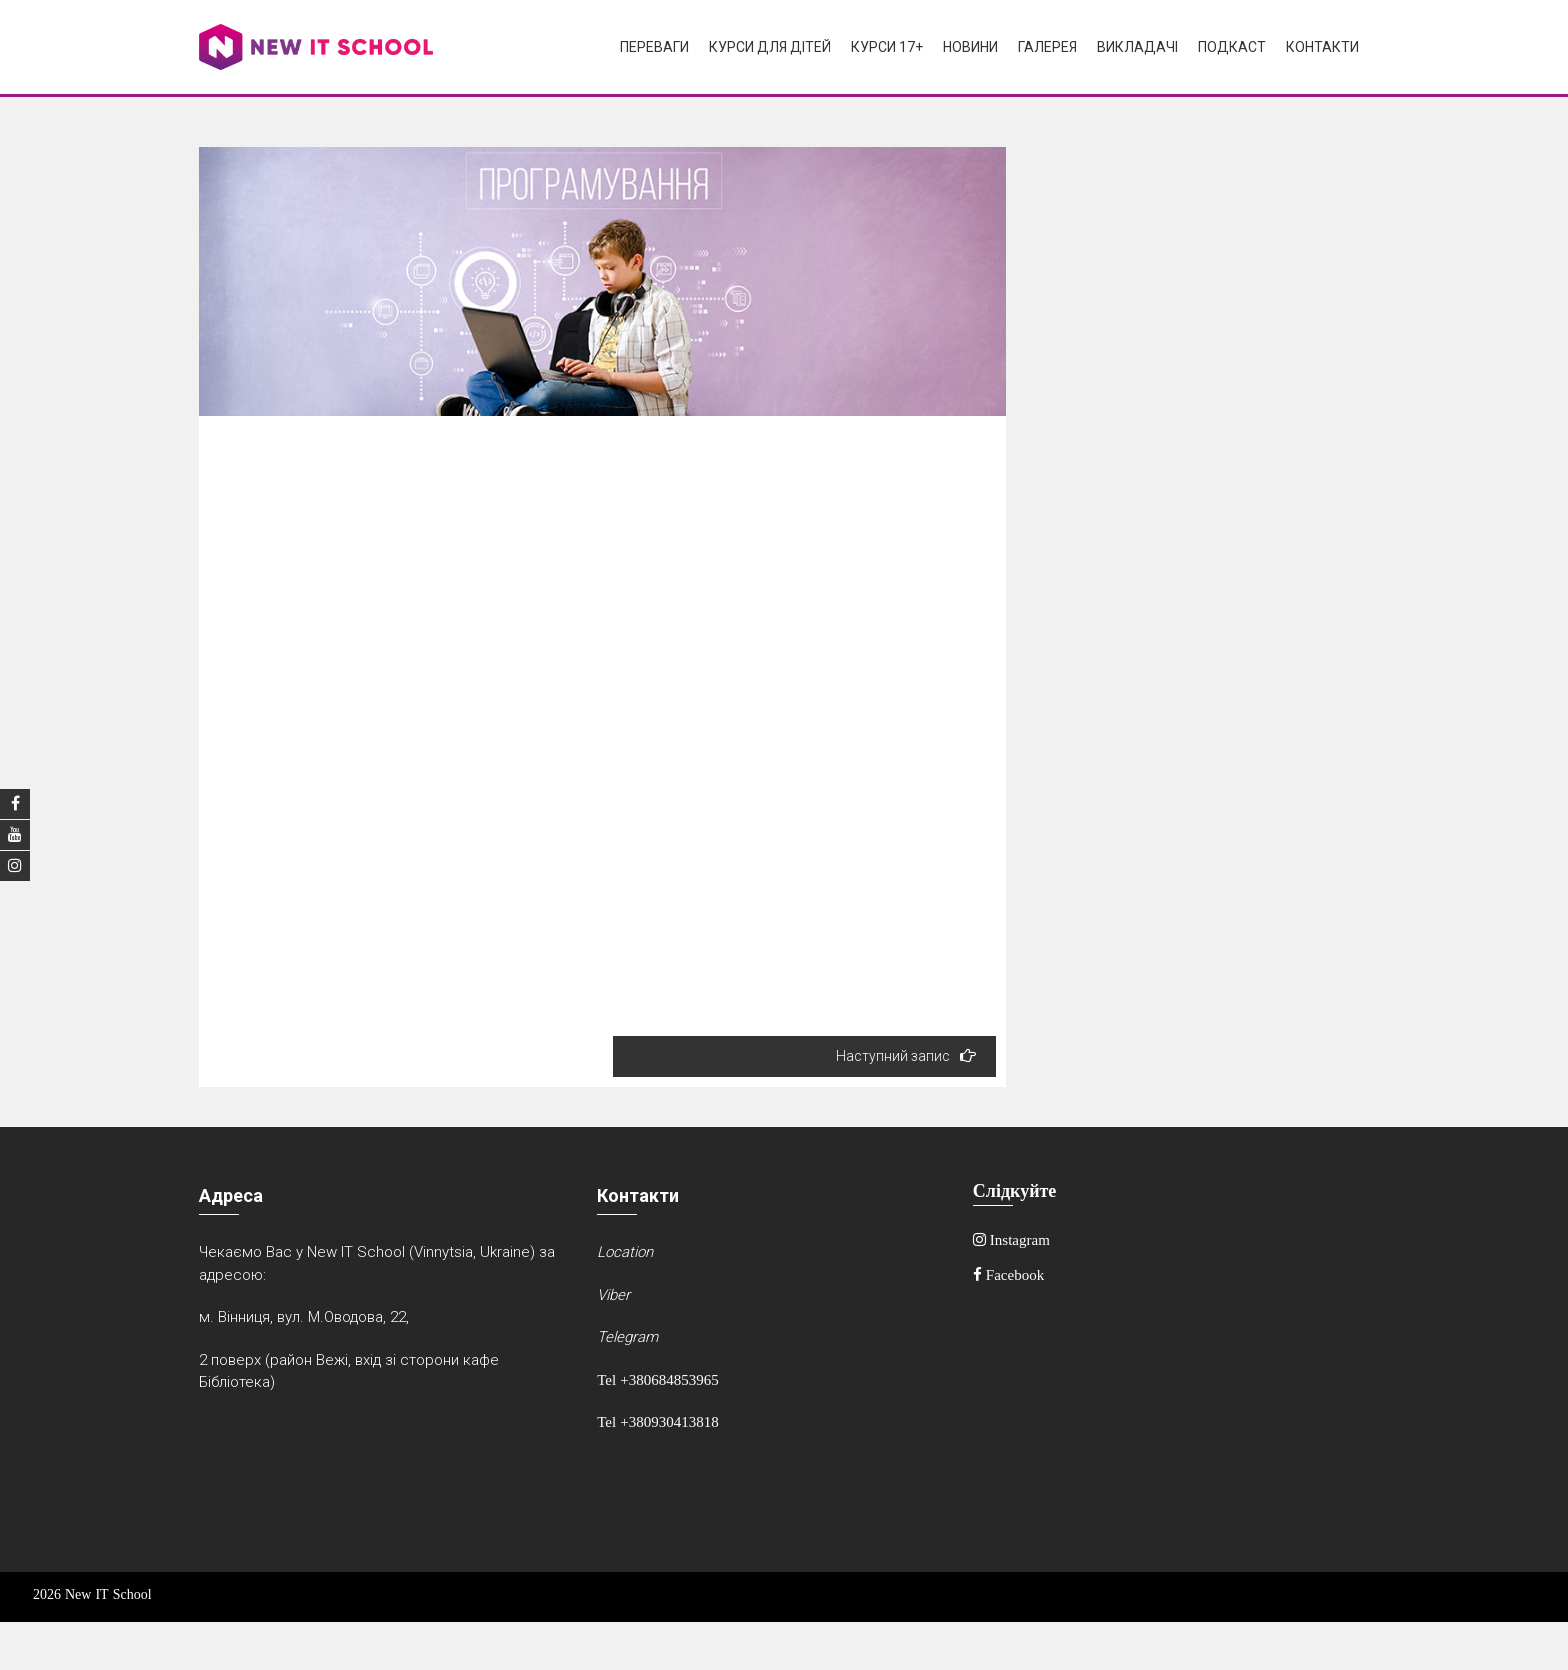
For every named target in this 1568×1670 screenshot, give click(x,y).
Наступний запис (906, 1055)
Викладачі (1137, 47)
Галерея (1047, 47)
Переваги (654, 47)
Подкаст (1232, 47)
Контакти (1322, 47)
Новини (970, 47)
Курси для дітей (770, 47)
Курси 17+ (887, 47)
